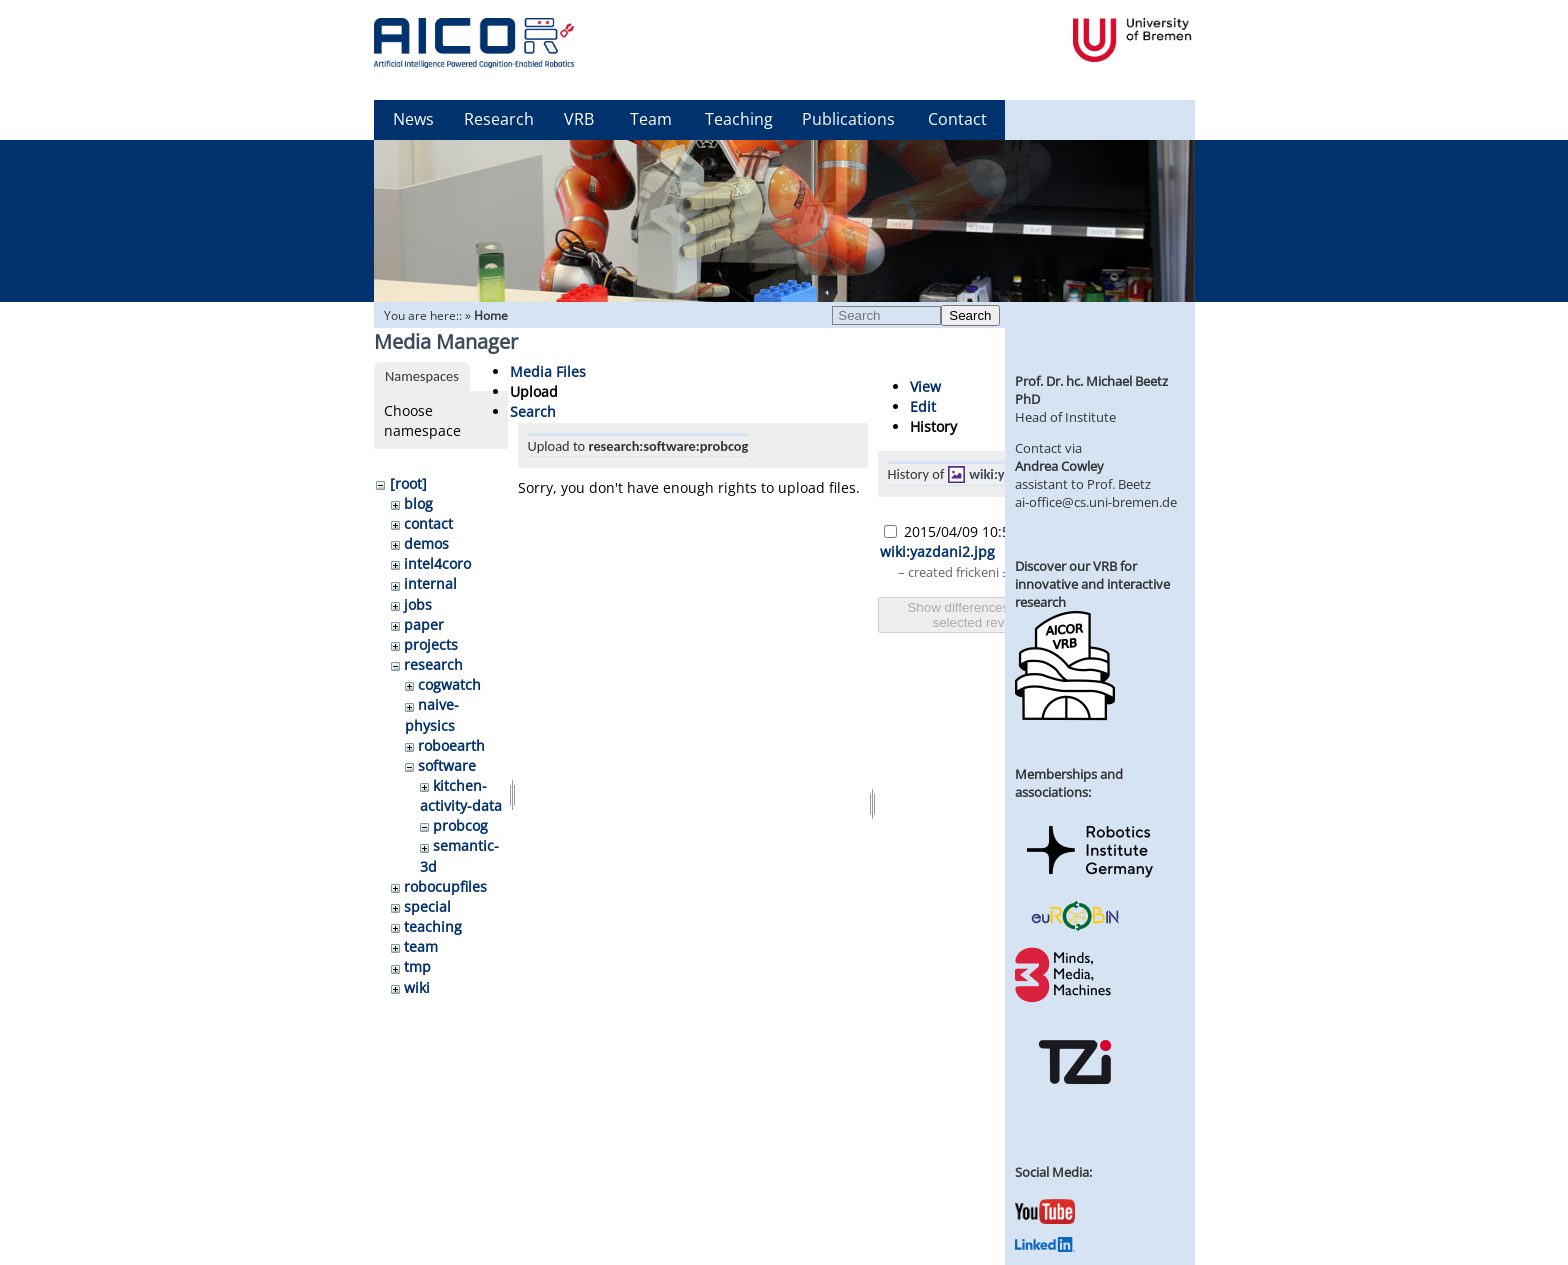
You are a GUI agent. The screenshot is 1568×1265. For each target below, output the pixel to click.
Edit (923, 406)
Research (499, 119)
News (413, 119)
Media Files (548, 371)
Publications (848, 119)
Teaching (739, 119)
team (421, 946)
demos (426, 543)
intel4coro (437, 563)
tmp (417, 966)
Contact (957, 119)
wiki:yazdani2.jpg (937, 551)
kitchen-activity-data (461, 795)
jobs (418, 604)
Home (491, 315)
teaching (433, 926)
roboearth (451, 745)
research (433, 664)
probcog (460, 825)
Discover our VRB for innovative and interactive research (1092, 584)
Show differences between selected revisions (985, 615)
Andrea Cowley (1059, 466)
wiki (417, 987)
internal (430, 583)
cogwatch (449, 684)
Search (970, 315)
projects (431, 644)
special (427, 906)
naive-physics (432, 714)
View (925, 386)
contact (428, 523)
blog (418, 503)
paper (424, 624)
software (447, 765)
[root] (408, 483)
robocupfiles (445, 886)
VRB (579, 119)
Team (651, 119)
